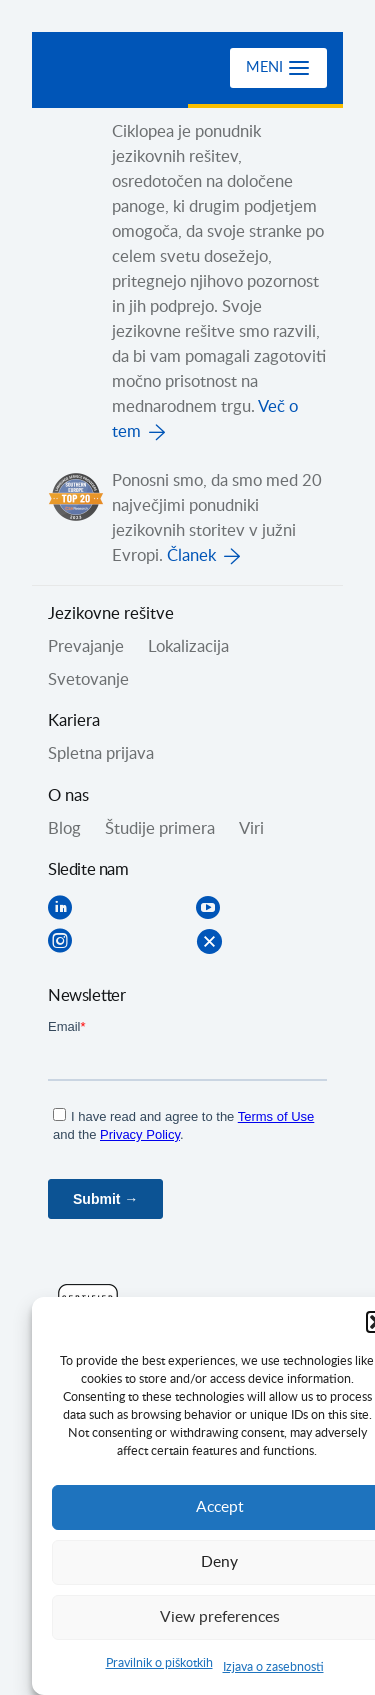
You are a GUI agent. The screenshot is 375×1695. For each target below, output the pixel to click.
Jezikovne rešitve (111, 614)
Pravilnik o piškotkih (159, 1663)
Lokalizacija (188, 647)
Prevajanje (86, 647)
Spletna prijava (101, 754)
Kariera (74, 721)
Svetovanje (88, 680)
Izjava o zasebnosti (273, 1667)
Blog (64, 829)
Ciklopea (129, 68)
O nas (68, 796)
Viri (251, 829)
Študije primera (160, 829)
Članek (191, 556)
